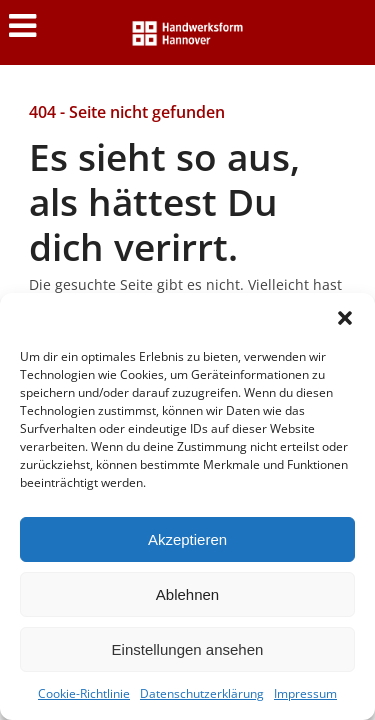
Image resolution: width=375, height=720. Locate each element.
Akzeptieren (187, 539)
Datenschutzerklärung (202, 693)
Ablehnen (187, 594)
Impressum (305, 693)
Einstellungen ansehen (188, 649)
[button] (345, 318)
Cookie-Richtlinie (84, 693)
